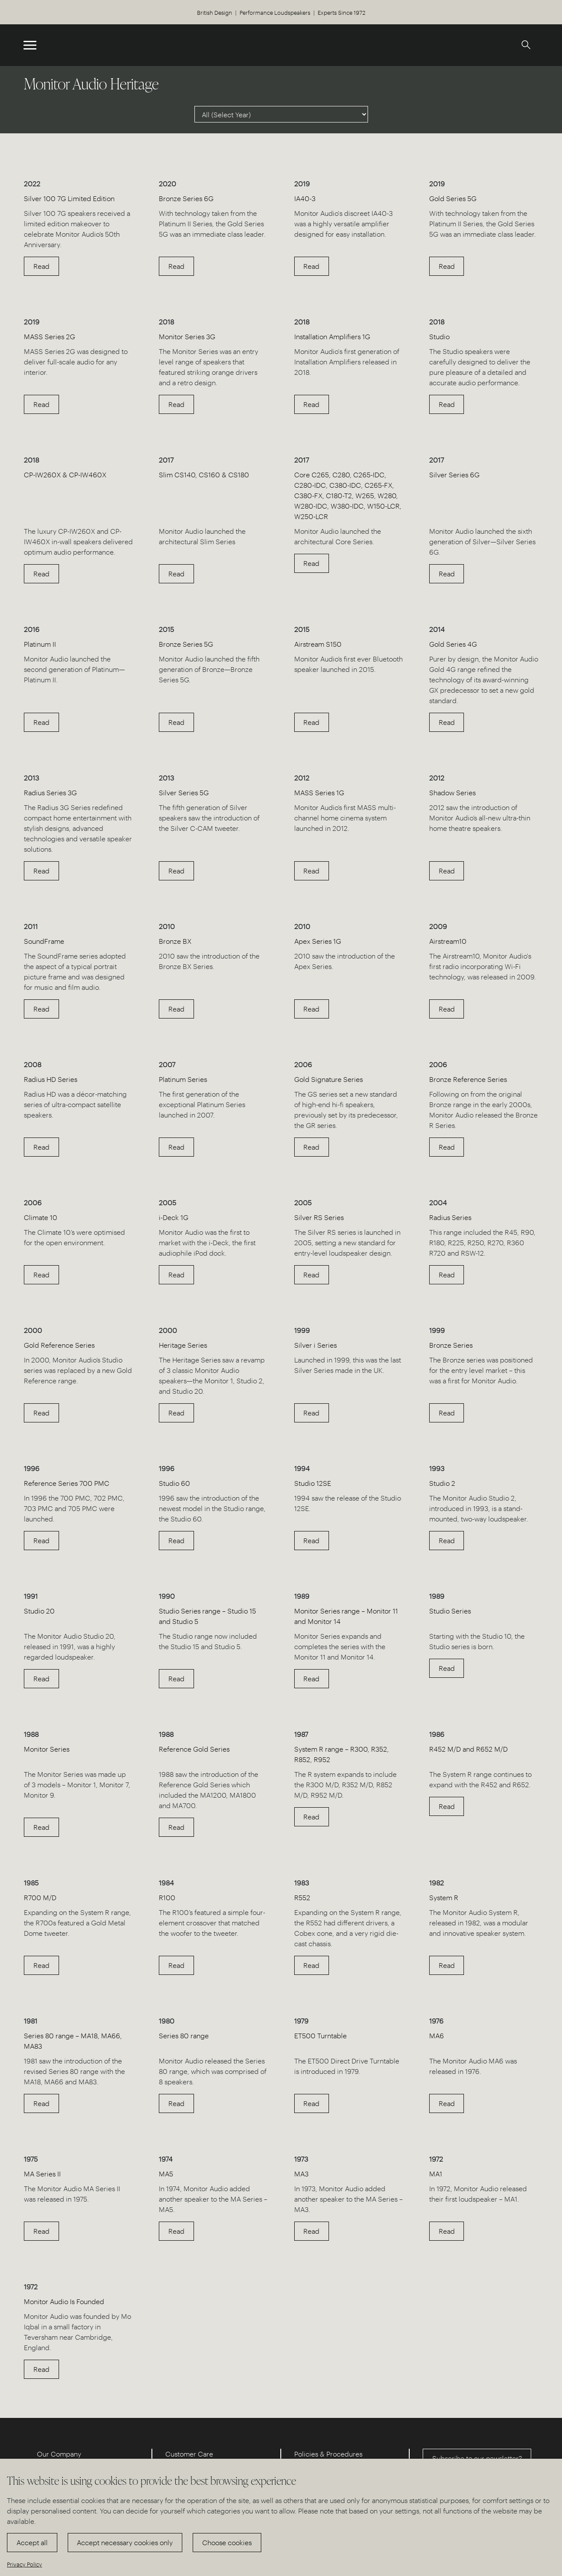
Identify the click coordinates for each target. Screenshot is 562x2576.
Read (41, 266)
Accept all (32, 2542)
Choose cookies (227, 2542)
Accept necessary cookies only (125, 2542)
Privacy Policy (24, 2564)
